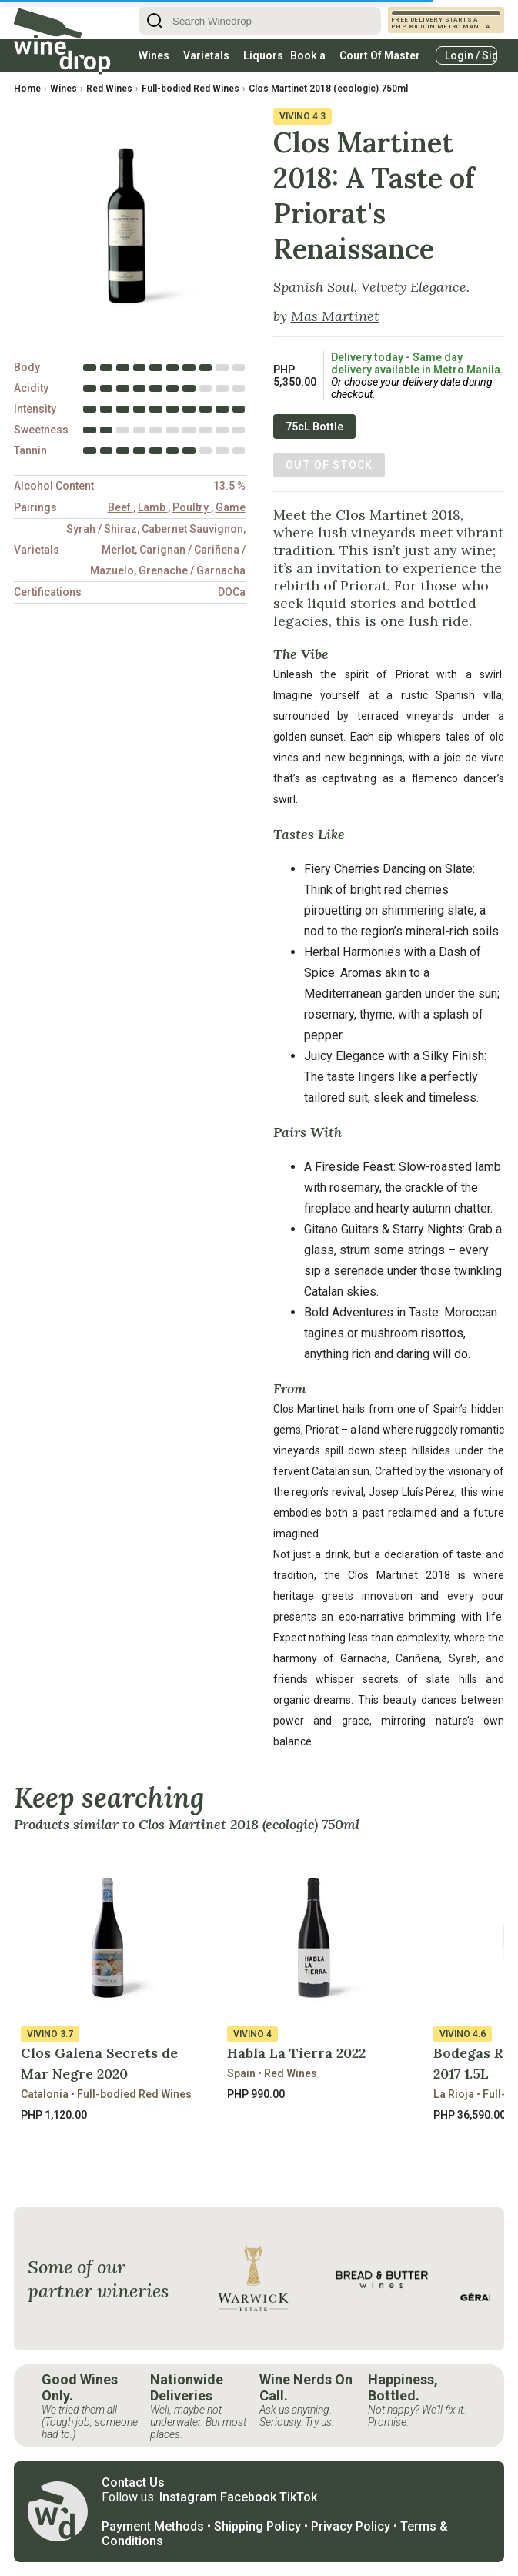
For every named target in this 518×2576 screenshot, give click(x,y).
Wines (154, 55)
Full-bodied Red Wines (190, 88)
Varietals (206, 55)
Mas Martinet (335, 316)
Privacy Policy (350, 2526)
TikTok (298, 2497)
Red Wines (109, 88)
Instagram (188, 2497)
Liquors (263, 55)
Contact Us (133, 2482)
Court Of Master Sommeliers (379, 60)
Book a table (308, 60)
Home (27, 88)
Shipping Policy (257, 2526)
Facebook (248, 2497)
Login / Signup (471, 55)
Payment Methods (153, 2526)
